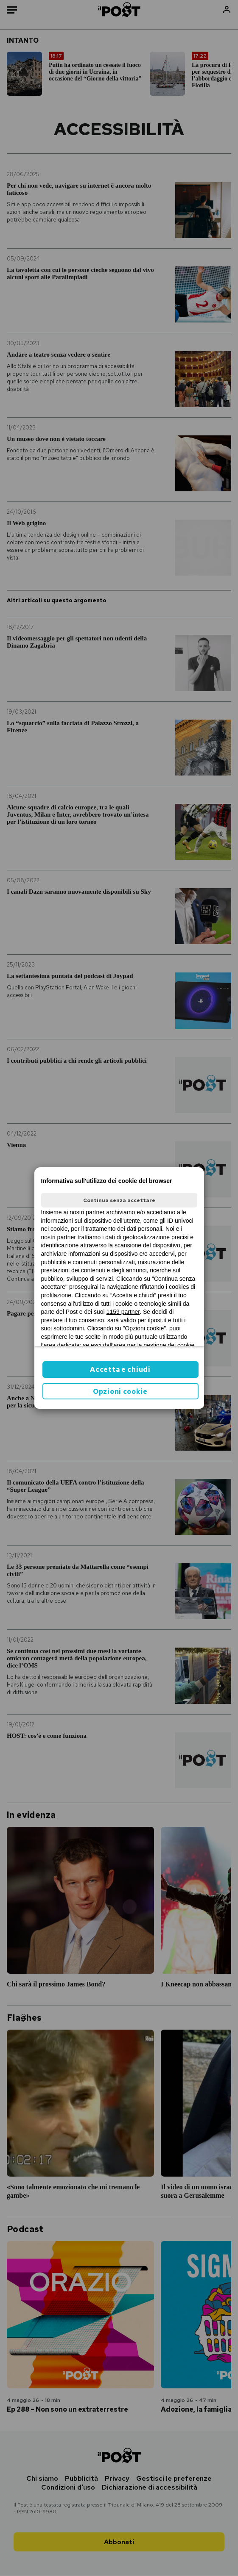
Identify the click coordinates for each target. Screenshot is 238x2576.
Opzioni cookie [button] (120, 1391)
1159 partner (123, 1311)
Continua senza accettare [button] (119, 1200)
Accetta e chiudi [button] (120, 1369)
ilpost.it (157, 1320)
